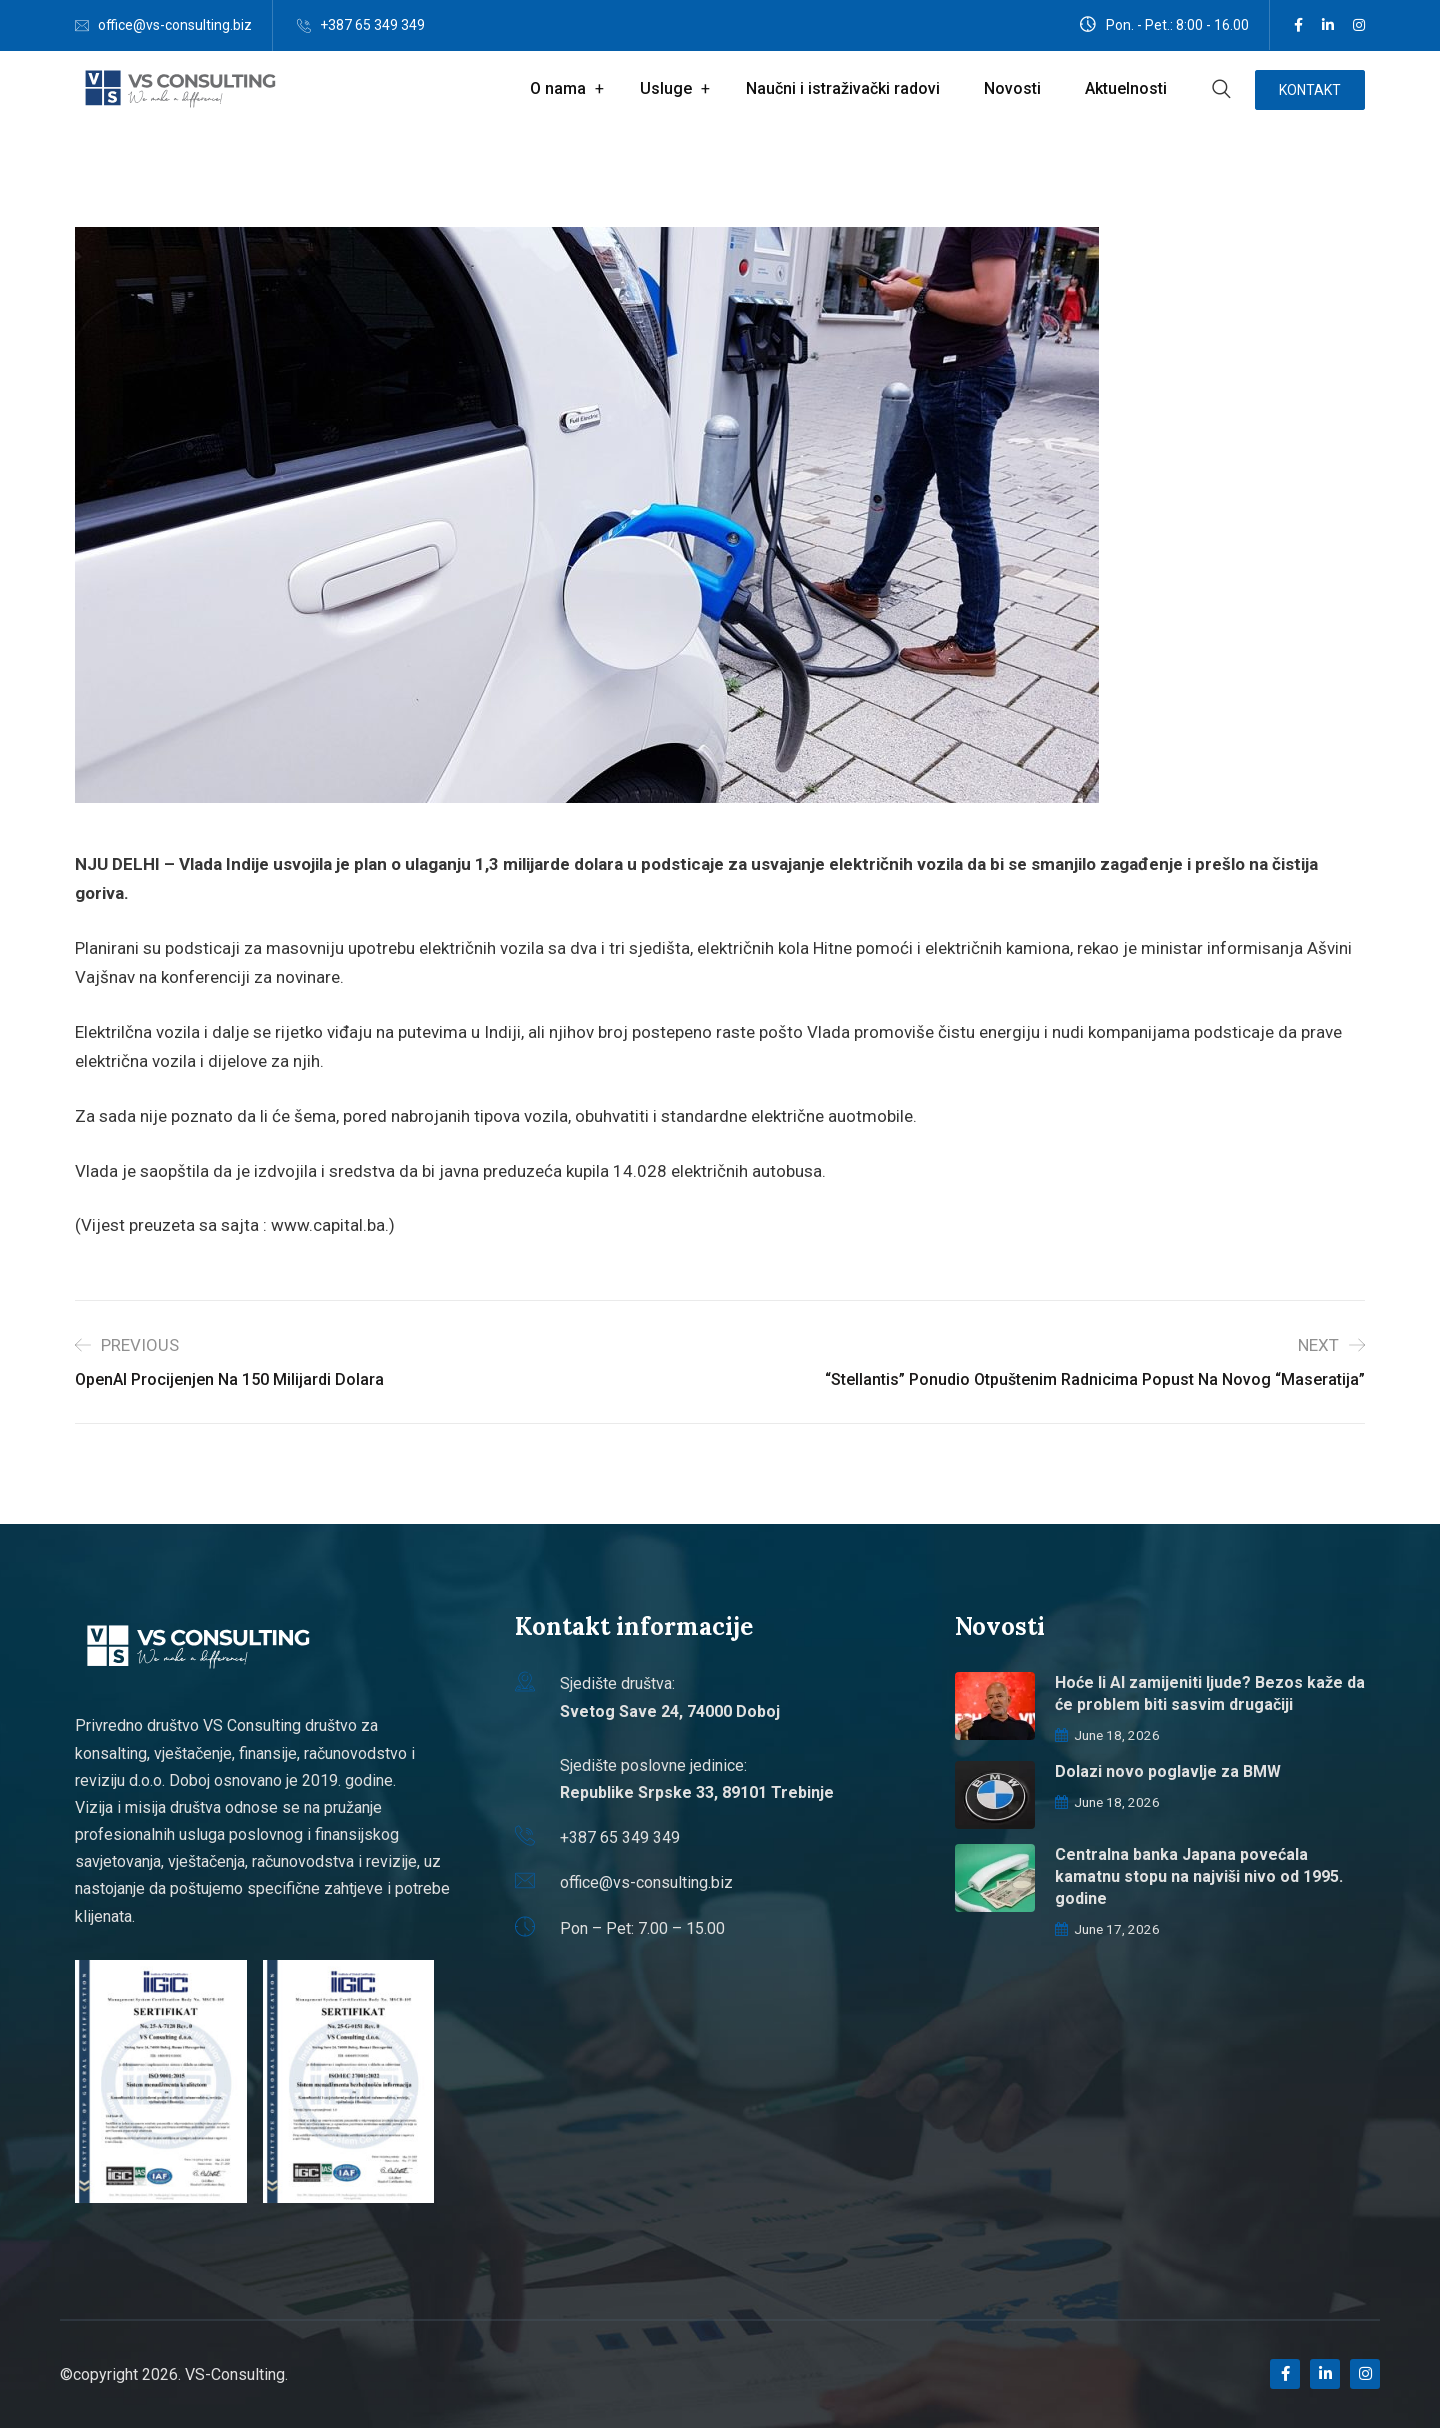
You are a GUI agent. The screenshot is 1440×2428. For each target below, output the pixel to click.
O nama (558, 88)
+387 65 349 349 (372, 25)
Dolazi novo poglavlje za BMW (1168, 1771)
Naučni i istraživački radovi (843, 88)
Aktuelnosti (1126, 88)
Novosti (1012, 88)
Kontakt (1310, 90)
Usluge (666, 88)
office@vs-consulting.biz (175, 25)
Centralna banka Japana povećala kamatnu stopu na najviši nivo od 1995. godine (1199, 1876)
